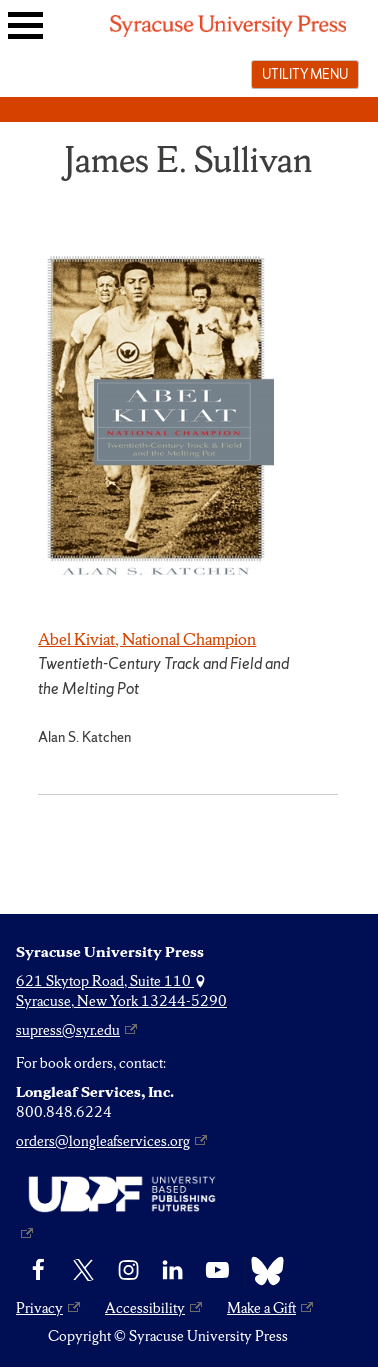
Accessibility (145, 1308)
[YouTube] (217, 1271)
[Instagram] (128, 1271)
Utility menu (305, 74)
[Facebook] (38, 1271)
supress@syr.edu (68, 1030)
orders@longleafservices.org (103, 1141)
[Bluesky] (262, 1271)
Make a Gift (261, 1308)
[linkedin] (172, 1271)
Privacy (39, 1308)
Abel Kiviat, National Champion (147, 639)
